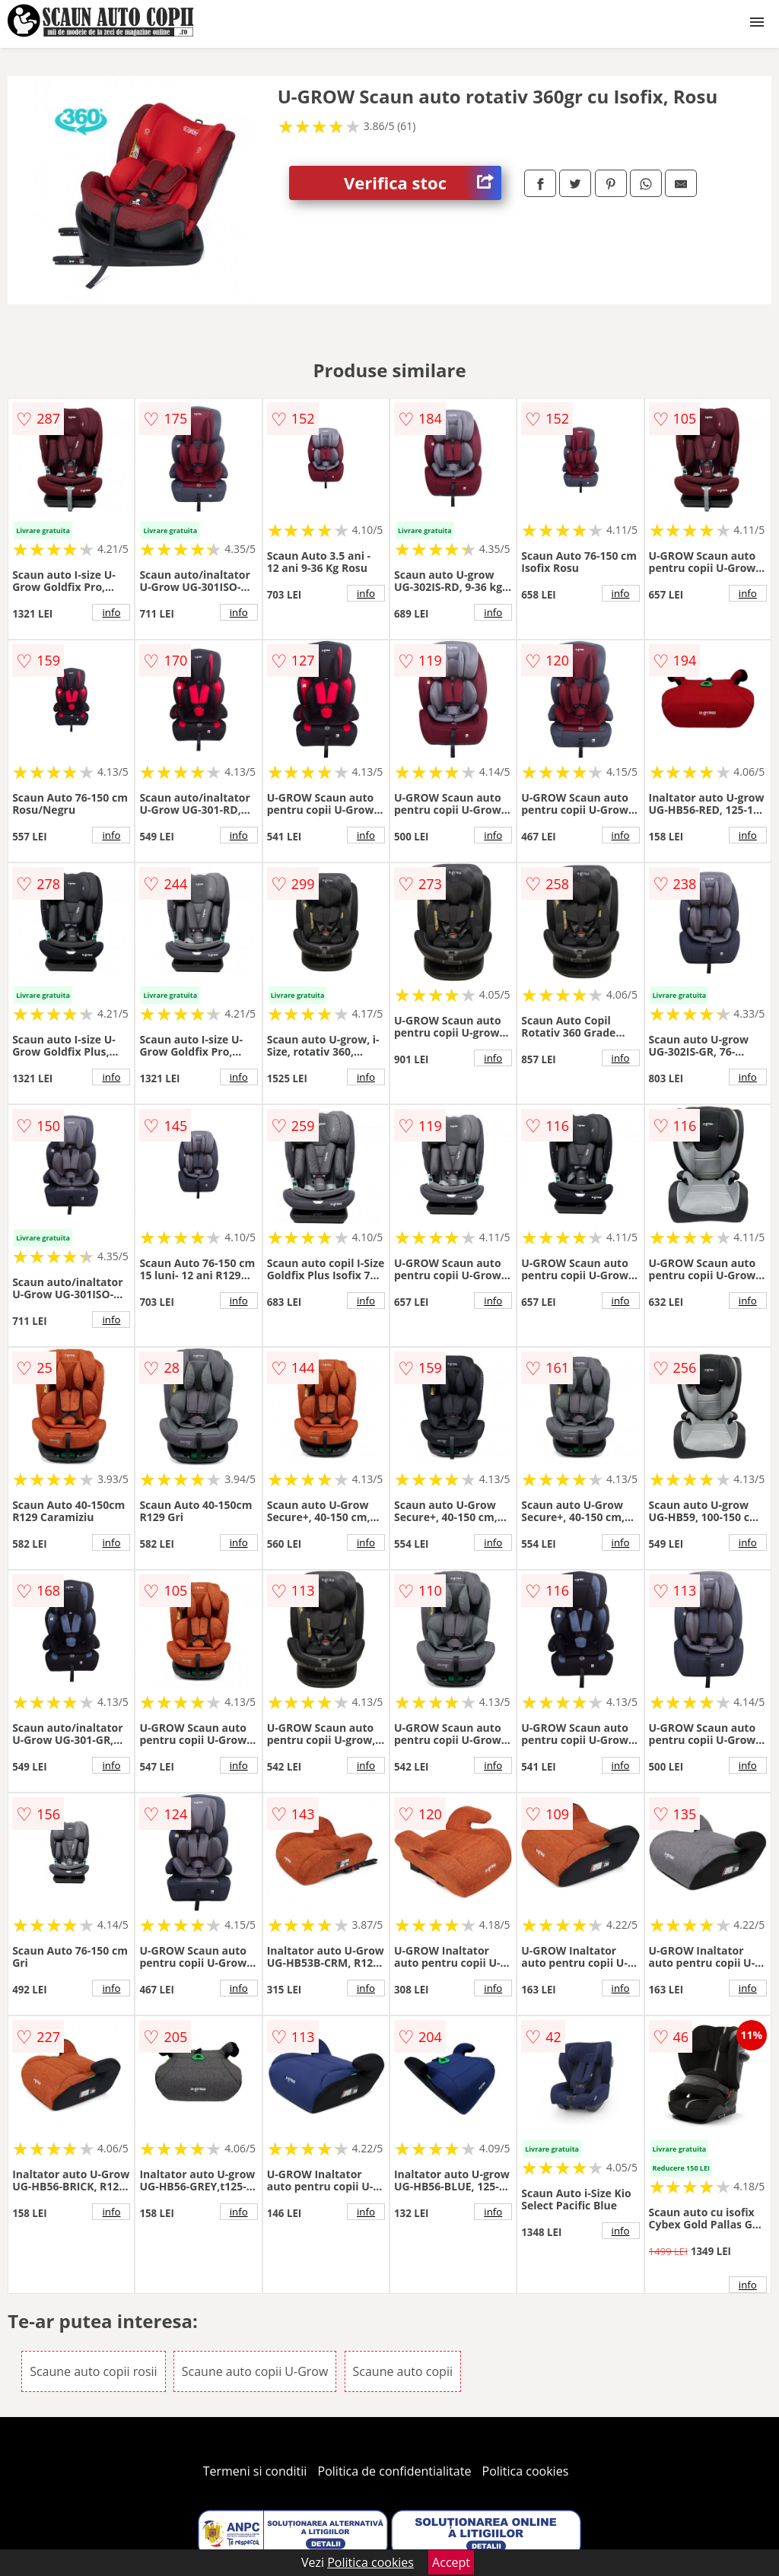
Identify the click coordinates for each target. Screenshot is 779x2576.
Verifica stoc (422, 183)
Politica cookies (525, 2471)
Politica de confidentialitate (395, 2471)
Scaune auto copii (403, 2371)
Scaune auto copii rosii (93, 2371)
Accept (451, 2562)
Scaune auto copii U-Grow (255, 2371)
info (111, 612)
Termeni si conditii (255, 2471)
